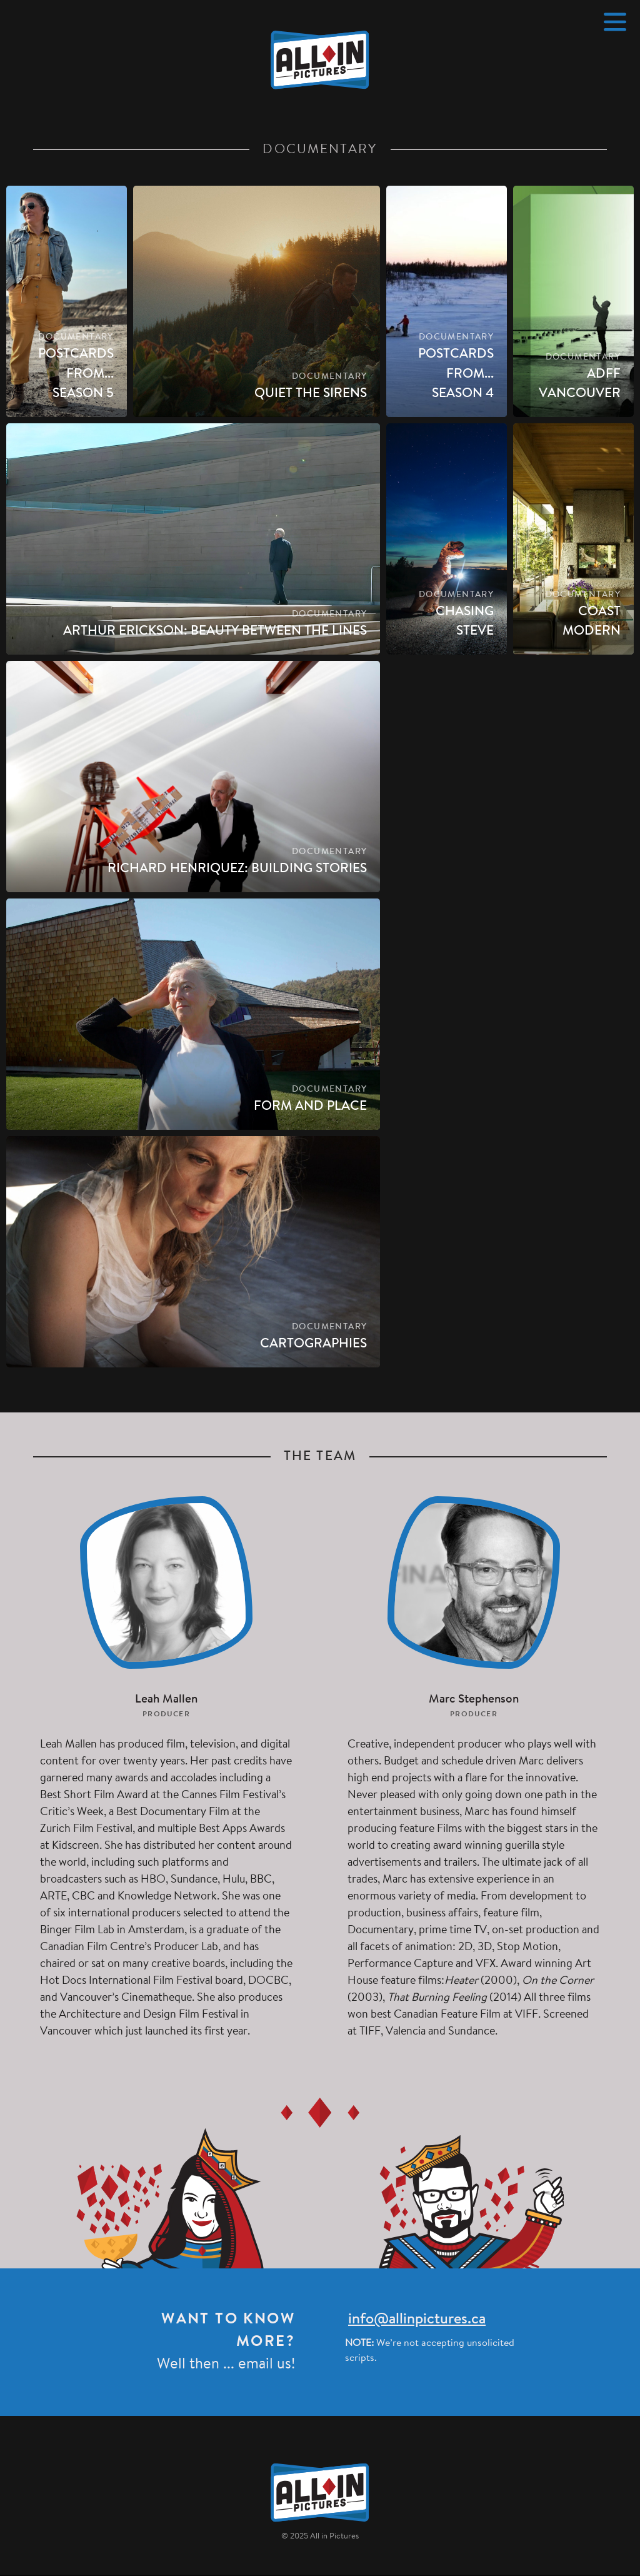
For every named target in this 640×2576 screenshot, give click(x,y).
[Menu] (615, 22)
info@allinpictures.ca (417, 2319)
